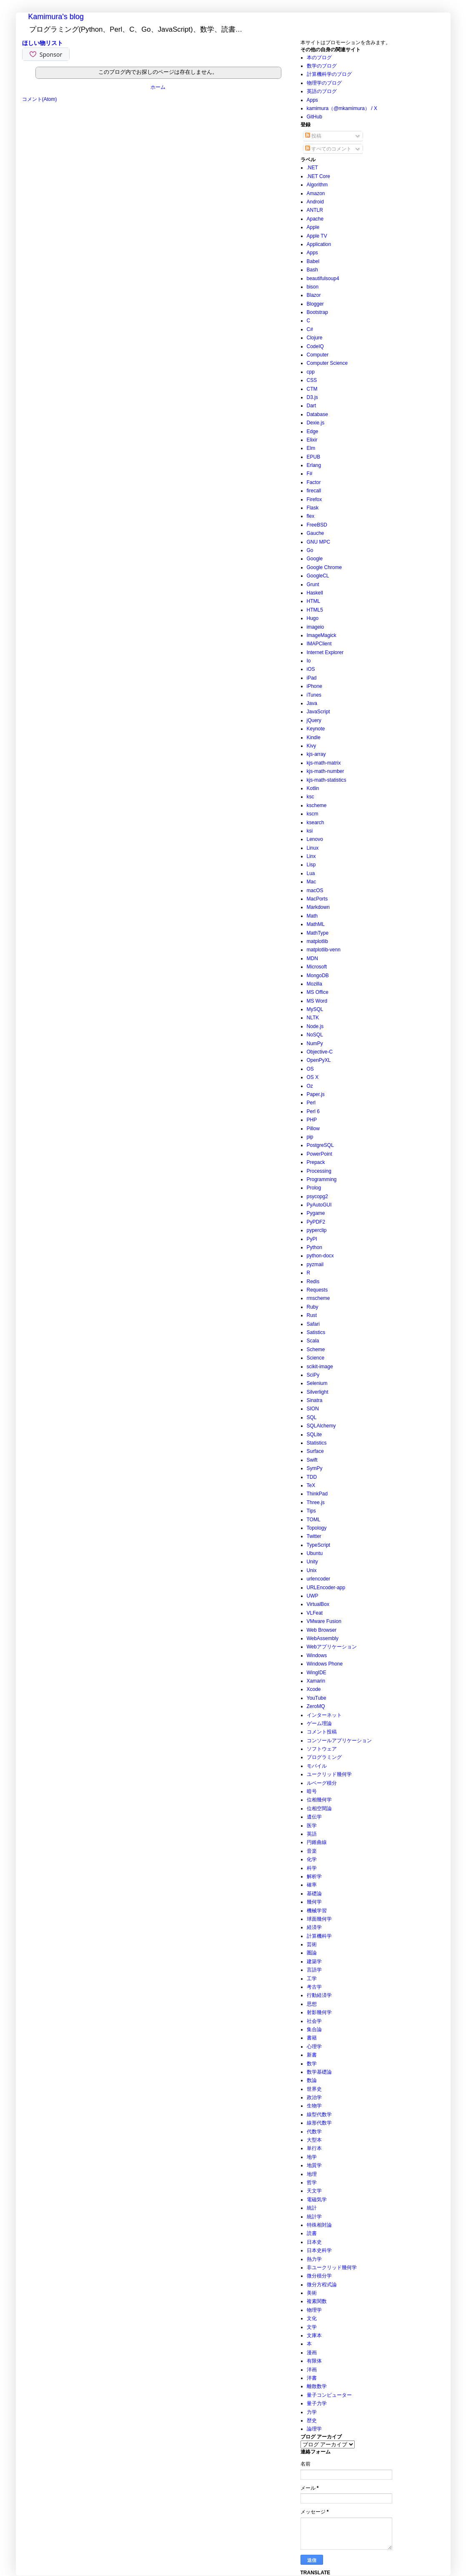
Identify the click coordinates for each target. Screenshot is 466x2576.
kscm (312, 814)
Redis (313, 1281)
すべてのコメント (328, 149)
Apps (312, 100)
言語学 (314, 1970)
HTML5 (315, 610)
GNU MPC (319, 542)
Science (316, 1358)
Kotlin (313, 788)
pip (310, 1137)
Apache (315, 219)
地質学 (314, 2165)
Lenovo (315, 839)
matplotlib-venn (324, 950)
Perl (311, 1103)
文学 (312, 2327)
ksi (310, 831)
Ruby (312, 1307)
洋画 (312, 2370)
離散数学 (317, 2386)
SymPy (315, 1468)
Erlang (314, 465)
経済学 (314, 1927)
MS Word (317, 1001)
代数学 (314, 2132)
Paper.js (316, 1094)
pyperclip (317, 1230)
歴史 (312, 2420)
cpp (311, 372)
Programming (322, 1179)
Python (314, 1247)
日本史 (314, 2242)
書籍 (312, 2038)
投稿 (313, 136)
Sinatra (315, 1400)
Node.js (315, 1026)
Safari (313, 1324)
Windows (317, 1655)
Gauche (315, 533)
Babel (313, 261)
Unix (312, 1570)
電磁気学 (317, 2199)
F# (310, 474)
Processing (319, 1171)
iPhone (314, 686)
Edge (312, 431)
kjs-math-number (325, 771)
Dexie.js (316, 423)
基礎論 (314, 1893)
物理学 (314, 2310)
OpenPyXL (319, 1060)
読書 (312, 2233)
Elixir (312, 440)
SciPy (313, 1375)
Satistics (316, 1332)
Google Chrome (324, 567)
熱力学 (314, 2259)
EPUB (314, 457)
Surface (315, 1451)
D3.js (312, 397)
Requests (317, 1290)
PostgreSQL (320, 1145)
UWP (312, 1596)
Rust (312, 1315)
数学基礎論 (319, 2072)
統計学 (314, 2217)
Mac (311, 882)
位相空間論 (319, 1808)
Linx (311, 856)
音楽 (312, 1851)
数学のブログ (322, 66)
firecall (314, 491)
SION (313, 1409)
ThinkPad (317, 1494)
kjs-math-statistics (326, 780)
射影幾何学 (319, 2012)
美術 (312, 2293)
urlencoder (319, 1579)
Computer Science (327, 363)
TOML (314, 1520)
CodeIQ (315, 346)
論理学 (314, 2429)
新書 (312, 2055)
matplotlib (317, 941)
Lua (311, 873)
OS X (313, 1077)
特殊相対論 (319, 2225)
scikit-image (320, 1367)
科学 (312, 1868)
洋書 (312, 2378)
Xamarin (316, 1681)
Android (315, 202)
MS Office (317, 992)
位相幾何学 (319, 1800)
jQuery (314, 720)
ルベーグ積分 (322, 1783)
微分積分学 (319, 2276)
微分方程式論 (322, 2285)
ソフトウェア (322, 1749)
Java (312, 703)
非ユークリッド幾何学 (332, 2267)
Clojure (315, 338)
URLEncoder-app (326, 1587)
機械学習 (317, 1911)
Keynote (316, 729)
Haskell (315, 593)
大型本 (314, 2140)
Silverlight (317, 1392)
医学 (312, 1826)
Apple (313, 227)
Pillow (313, 1128)
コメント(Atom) (39, 99)
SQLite (314, 1434)
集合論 (314, 2029)
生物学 (314, 2106)
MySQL (315, 1009)
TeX (311, 1485)
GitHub (314, 117)
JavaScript (318, 712)
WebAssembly (322, 1638)
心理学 (314, 2046)
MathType (318, 933)
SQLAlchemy (321, 1426)
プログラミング (324, 1757)
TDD (312, 1477)
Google (315, 559)
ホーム (157, 87)
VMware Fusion (324, 1621)
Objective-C (320, 1052)
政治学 (314, 2097)
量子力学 (317, 2403)
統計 (312, 2208)
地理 (312, 2174)
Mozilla (314, 984)
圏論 (312, 1953)
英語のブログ (322, 91)
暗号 (312, 1791)
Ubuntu (315, 1553)
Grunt (313, 584)
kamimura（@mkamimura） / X (342, 108)
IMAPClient (319, 644)
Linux (313, 848)
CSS (312, 380)
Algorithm (317, 185)
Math (312, 916)
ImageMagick (321, 635)
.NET (312, 168)
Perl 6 (313, 1111)
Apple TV (317, 236)
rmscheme (318, 1298)
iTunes (314, 695)
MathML (316, 924)
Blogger (315, 304)
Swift (312, 1460)
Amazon (316, 193)
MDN (312, 958)
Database (317, 414)
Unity (312, 1562)
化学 (312, 1859)
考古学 (314, 1987)
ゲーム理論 (319, 1723)
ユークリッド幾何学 (329, 1774)
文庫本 (314, 2335)
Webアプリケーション (332, 1647)
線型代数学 (319, 2114)
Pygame (316, 1213)
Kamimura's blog (56, 17)
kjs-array (316, 754)
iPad (312, 678)
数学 (312, 2064)
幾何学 (314, 1902)
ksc (310, 797)
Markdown (318, 907)
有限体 (314, 2361)
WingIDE (316, 1673)
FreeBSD (317, 525)
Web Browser (322, 1630)
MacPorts (317, 899)
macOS (315, 890)
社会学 (314, 2021)
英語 (312, 1834)
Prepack (316, 1162)
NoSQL (315, 1035)
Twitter (314, 1536)
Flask (313, 508)
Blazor (314, 295)
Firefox (314, 499)
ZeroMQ (316, 1706)
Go (310, 550)
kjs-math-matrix (324, 763)
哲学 (312, 2182)
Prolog (314, 1188)
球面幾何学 (319, 1919)
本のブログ (319, 57)
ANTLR (315, 210)
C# (310, 329)
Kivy (311, 746)
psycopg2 (317, 1196)
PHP (312, 1120)
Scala (313, 1341)
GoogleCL (318, 576)
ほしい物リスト (42, 43)
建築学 (314, 1961)
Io (309, 661)
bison (313, 287)
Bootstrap (317, 312)
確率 (312, 1885)
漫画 (312, 2352)
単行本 (314, 2148)
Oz (310, 1086)
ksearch (315, 822)
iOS (311, 669)
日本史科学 (319, 2250)
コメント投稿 (322, 1732)
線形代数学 (319, 2123)
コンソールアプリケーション (339, 1740)
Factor (314, 482)
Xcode (314, 1689)
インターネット (324, 1715)
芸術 (312, 1944)
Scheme (316, 1349)
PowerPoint (319, 1154)
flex (311, 516)
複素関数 (317, 2301)
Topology (317, 1528)
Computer (318, 355)
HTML (314, 601)
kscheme (317, 805)
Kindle (314, 737)
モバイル (317, 1766)
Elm (311, 448)
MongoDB (318, 975)
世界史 (314, 2089)
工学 (312, 1979)
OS (310, 1069)
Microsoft (317, 967)
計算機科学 (319, 1936)
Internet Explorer (325, 652)
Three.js (316, 1502)
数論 (312, 2080)
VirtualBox (318, 1604)
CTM (312, 389)
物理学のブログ (324, 83)
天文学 (314, 2191)
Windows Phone (325, 1664)
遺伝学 (314, 1817)
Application (319, 244)
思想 (312, 2004)
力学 (312, 2412)
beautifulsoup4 (323, 278)
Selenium (317, 1383)
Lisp (311, 865)
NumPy (315, 1043)
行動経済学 (319, 1995)
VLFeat (315, 1613)
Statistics (317, 1443)
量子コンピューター (329, 2395)
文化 (312, 2318)
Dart (311, 406)
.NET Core (318, 176)
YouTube (316, 1698)
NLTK (313, 1018)
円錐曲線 (317, 1842)
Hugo (313, 618)
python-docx (320, 1256)
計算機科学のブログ (329, 74)
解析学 (314, 1876)
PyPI (312, 1239)
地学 (312, 2157)
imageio (315, 627)
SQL (312, 1417)
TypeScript (319, 1545)
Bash (312, 270)
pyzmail (315, 1264)
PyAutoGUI (319, 1205)
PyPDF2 (316, 1222)
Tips (311, 1511)
